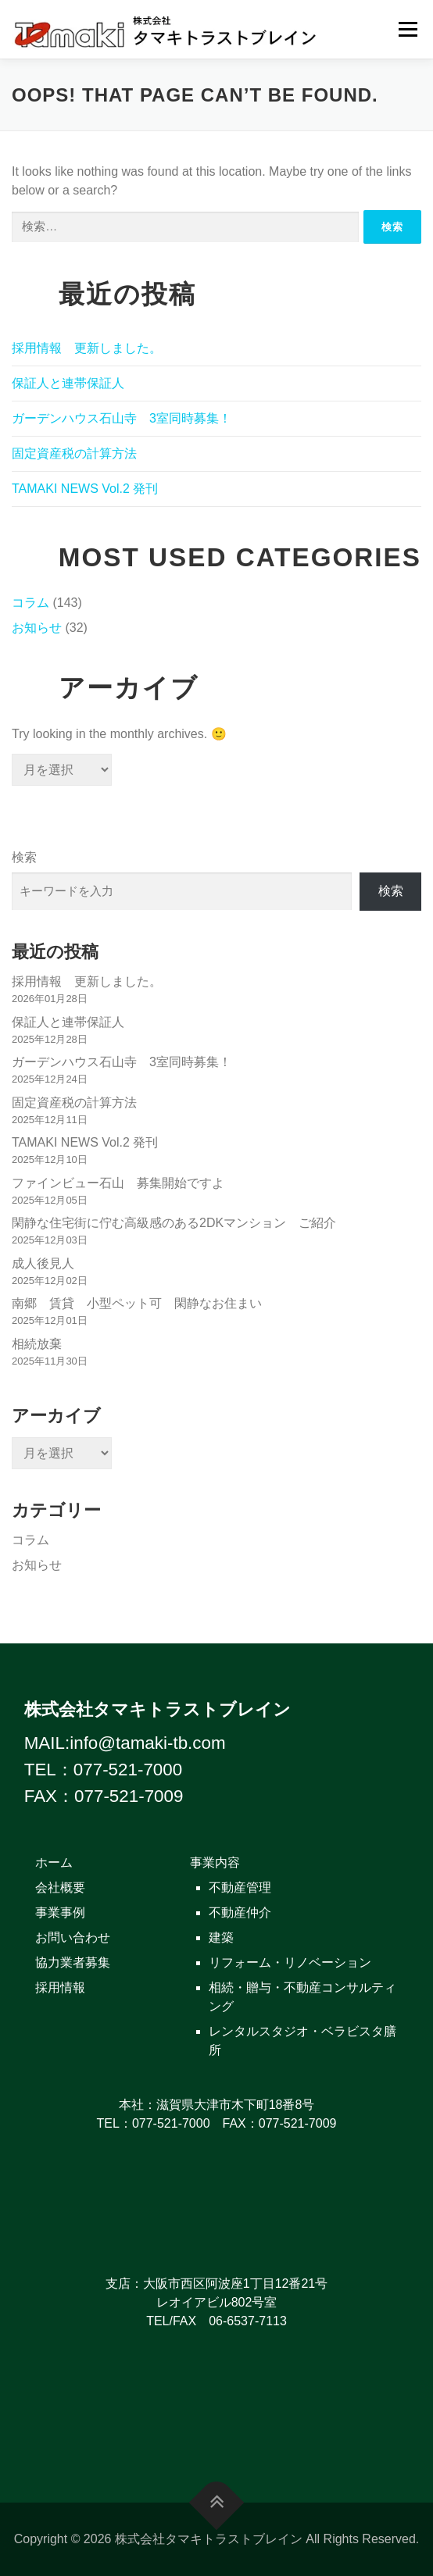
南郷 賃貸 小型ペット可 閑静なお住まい (143, 1303)
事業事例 (60, 1912)
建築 (221, 1937)
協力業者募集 (72, 1962)
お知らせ (37, 627)
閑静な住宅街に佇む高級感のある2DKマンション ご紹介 (174, 1222)
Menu (407, 29)
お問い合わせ (72, 1937)
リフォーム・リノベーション (290, 1962)
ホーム (54, 1862)
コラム (30, 602)
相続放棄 (37, 1343)
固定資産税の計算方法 (74, 453)
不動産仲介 (240, 1912)
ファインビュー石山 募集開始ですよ (118, 1183)
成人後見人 (43, 1263)
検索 (24, 857)
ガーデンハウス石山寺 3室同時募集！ (121, 418)
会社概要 (60, 1887)
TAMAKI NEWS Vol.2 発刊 (85, 488)
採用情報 (60, 1987)
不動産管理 (240, 1887)
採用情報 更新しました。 (87, 348)
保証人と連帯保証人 (68, 383)
